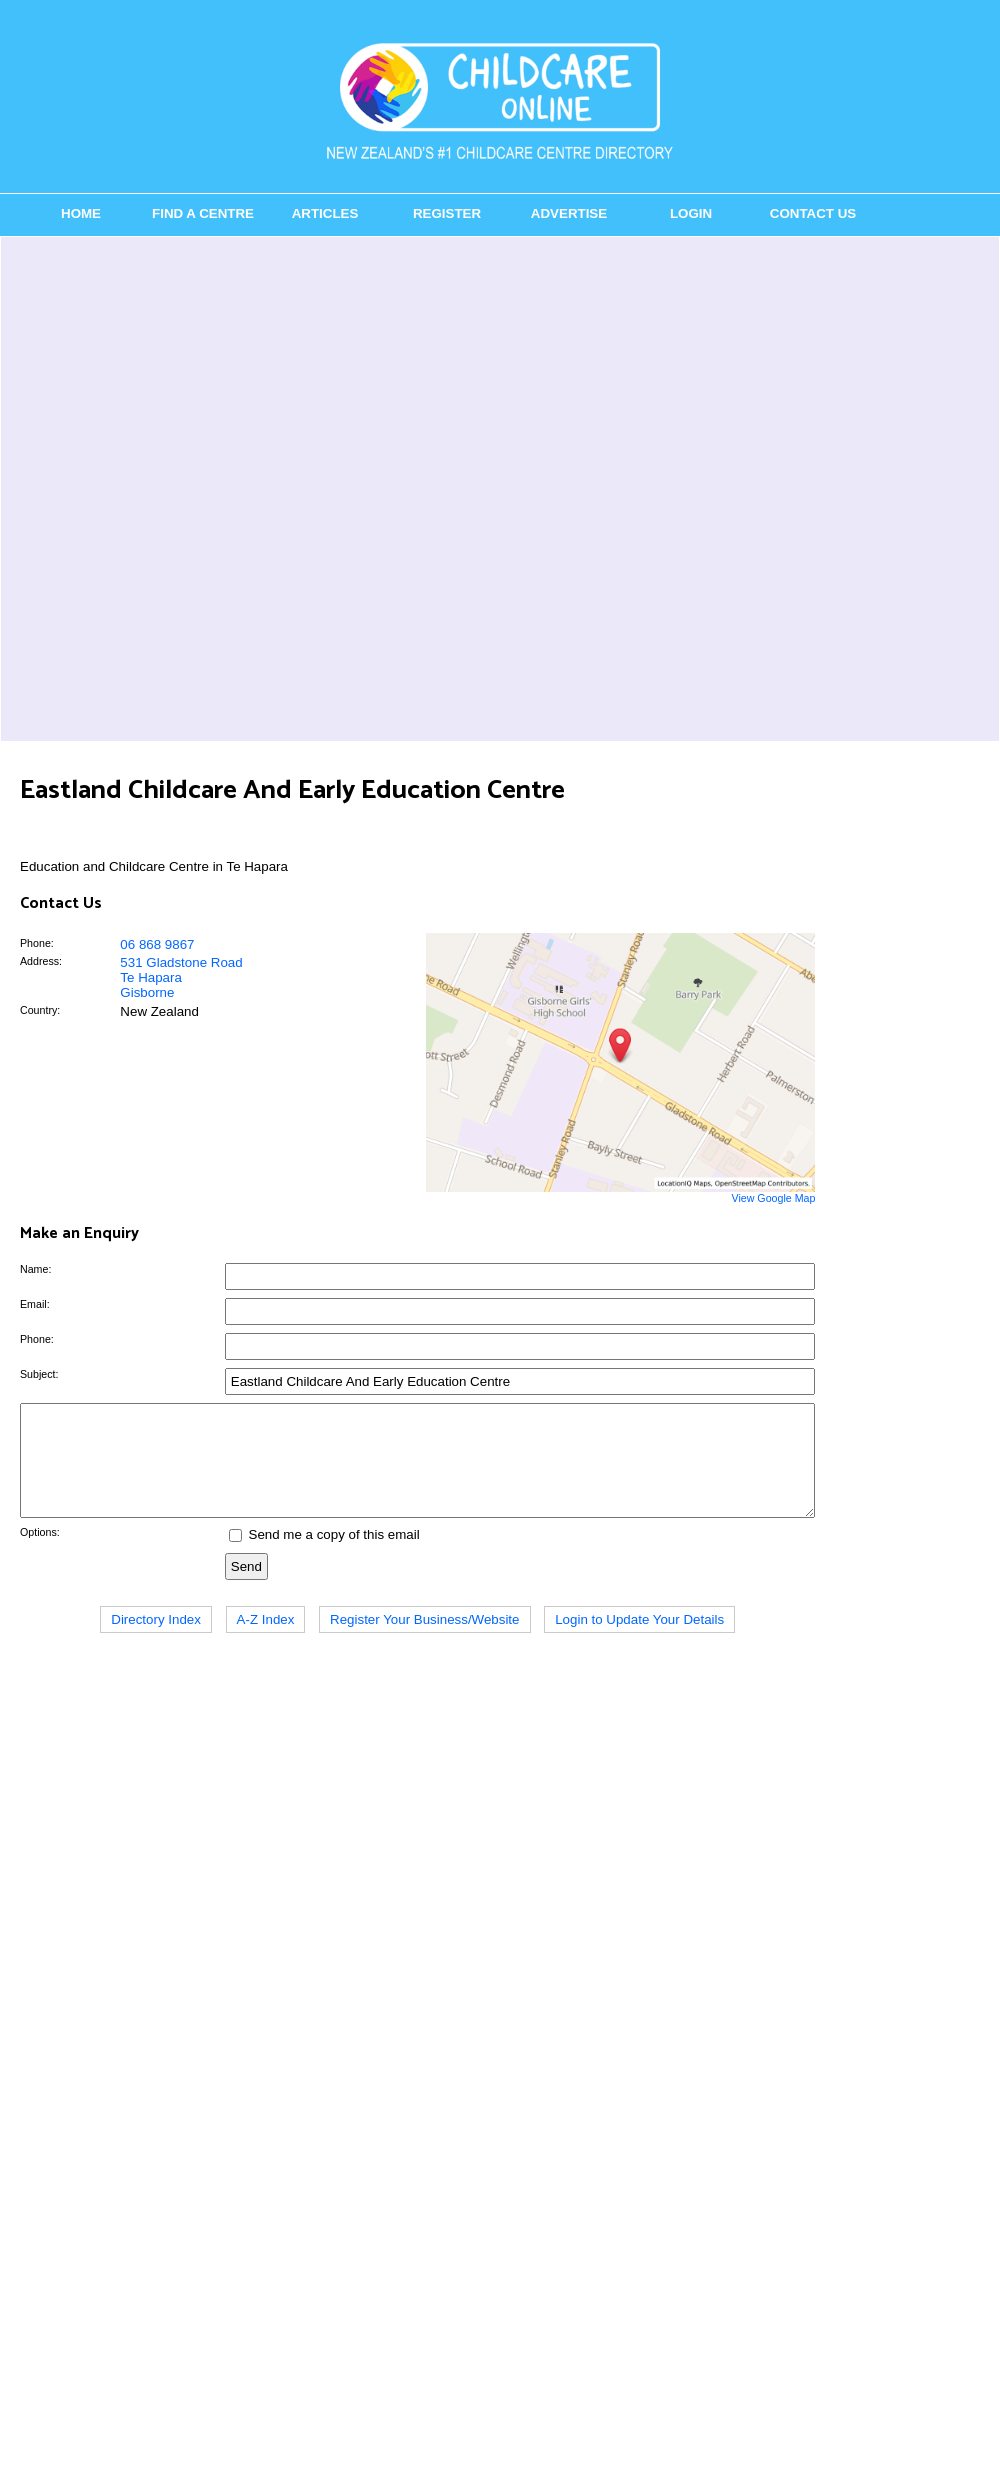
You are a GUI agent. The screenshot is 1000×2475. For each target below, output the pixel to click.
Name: (35, 1269)
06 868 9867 (157, 944)
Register (447, 213)
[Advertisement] (238, 488)
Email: (35, 1304)
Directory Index (156, 1640)
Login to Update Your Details (639, 1640)
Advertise (569, 213)
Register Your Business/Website (424, 1640)
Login (691, 213)
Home (81, 213)
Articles (325, 213)
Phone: (37, 943)
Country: (40, 1010)
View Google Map (773, 1198)
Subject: (39, 1374)
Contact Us (813, 213)
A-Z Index (266, 1640)
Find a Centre (203, 213)
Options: (40, 1553)
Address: (41, 961)
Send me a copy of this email (324, 1555)
